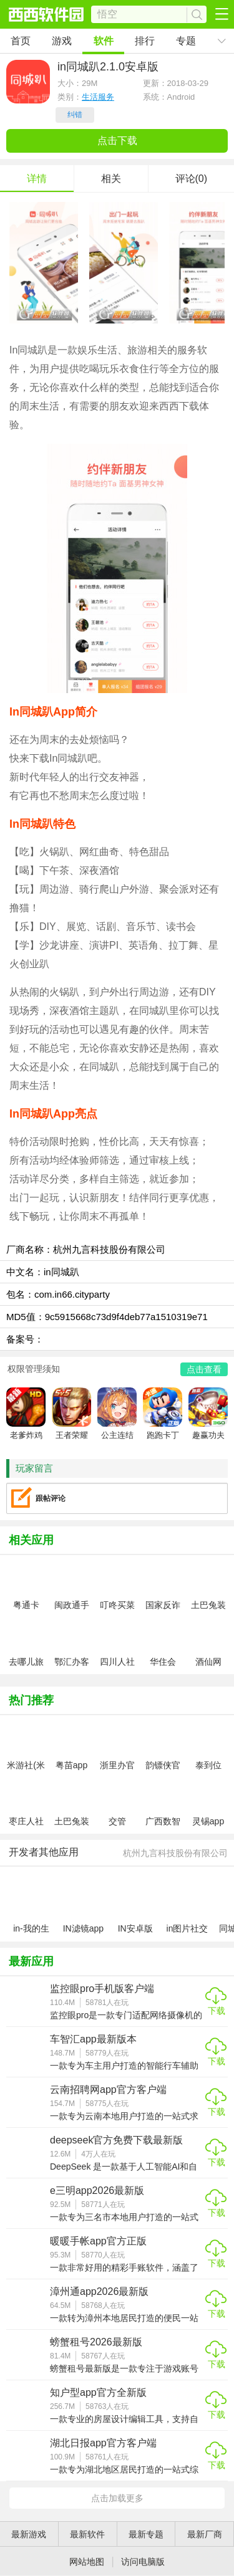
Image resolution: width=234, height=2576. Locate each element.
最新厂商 (204, 2534)
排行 (145, 41)
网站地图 (86, 2562)
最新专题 (146, 2534)
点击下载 (117, 140)
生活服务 (98, 97)
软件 (104, 41)
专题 (186, 41)
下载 (216, 2011)
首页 (21, 41)
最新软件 (87, 2534)
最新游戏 (28, 2534)
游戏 (62, 41)
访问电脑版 (143, 2562)
